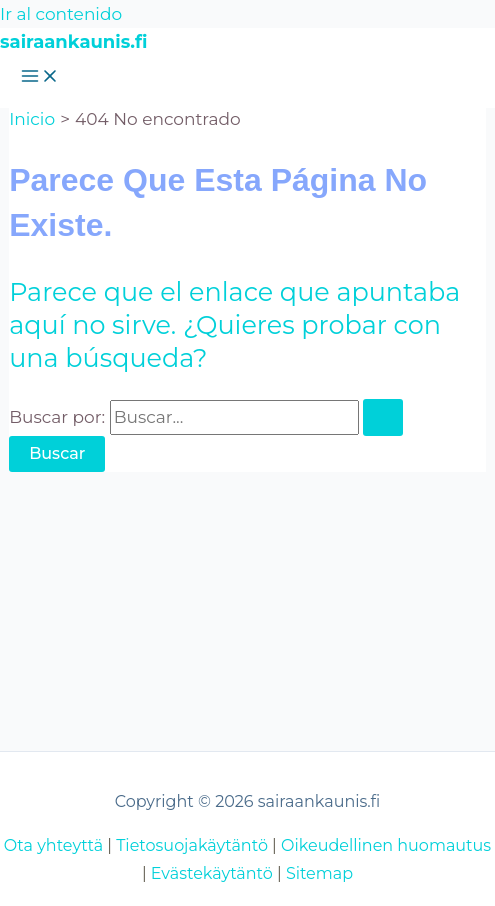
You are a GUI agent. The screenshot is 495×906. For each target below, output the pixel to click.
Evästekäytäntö (212, 873)
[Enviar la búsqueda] (383, 417)
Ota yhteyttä (53, 845)
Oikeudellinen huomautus (386, 845)
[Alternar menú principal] (40, 77)
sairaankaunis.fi (73, 42)
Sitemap (319, 873)
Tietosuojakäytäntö (192, 845)
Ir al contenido (61, 14)
